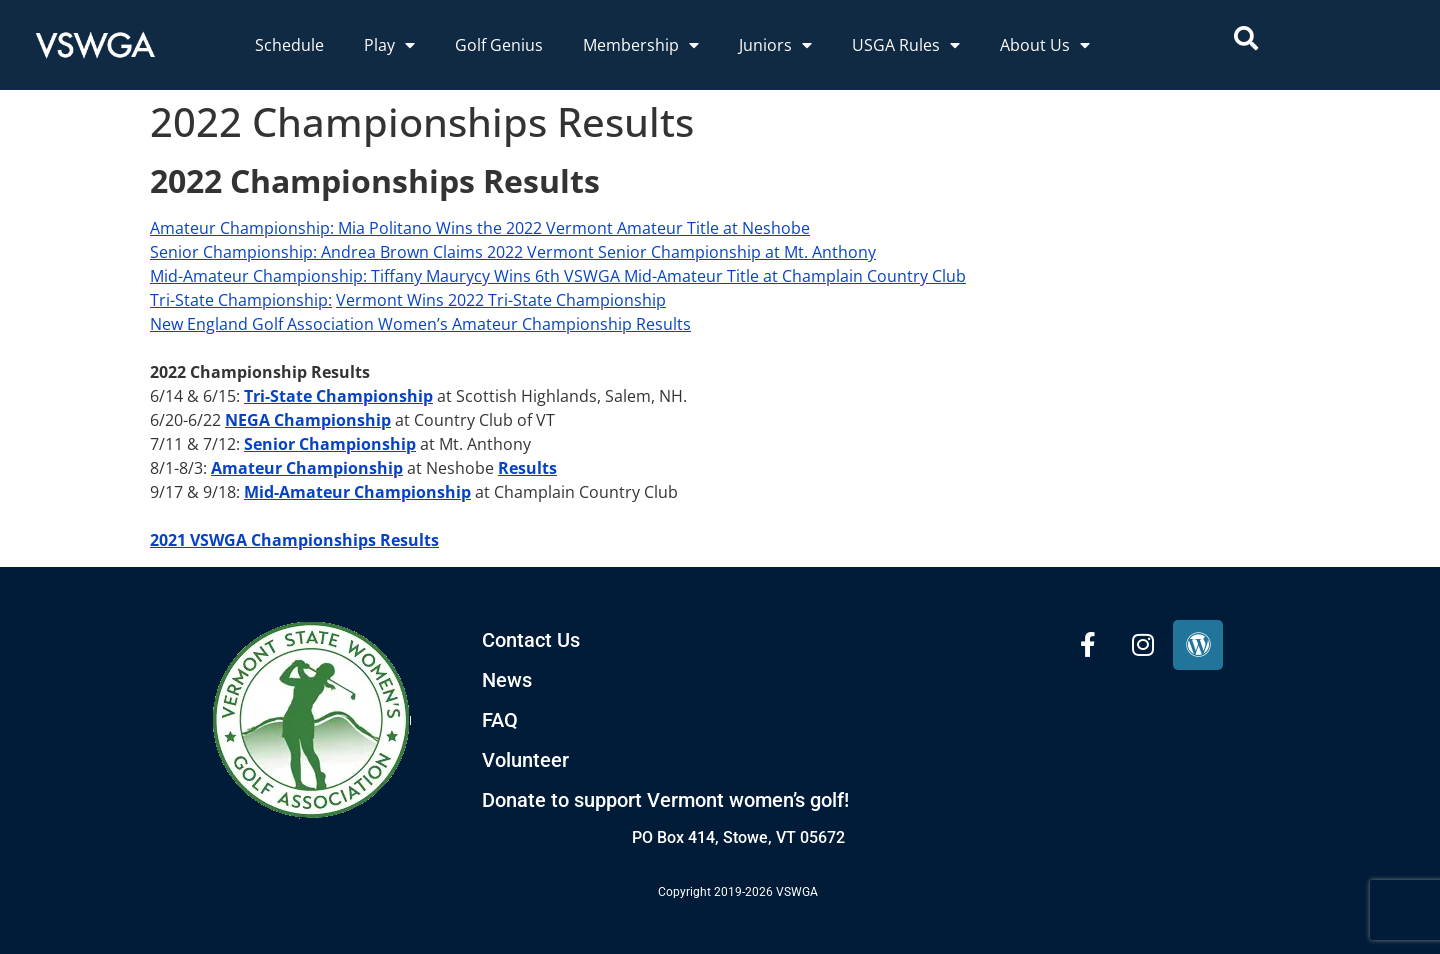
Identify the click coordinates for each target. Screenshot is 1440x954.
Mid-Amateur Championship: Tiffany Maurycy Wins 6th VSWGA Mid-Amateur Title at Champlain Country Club (558, 276)
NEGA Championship (308, 420)
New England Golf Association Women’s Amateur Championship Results (420, 324)
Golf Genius (499, 45)
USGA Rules (906, 45)
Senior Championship (231, 252)
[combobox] (1321, 38)
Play (389, 45)
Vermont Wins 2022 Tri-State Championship (501, 300)
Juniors (775, 45)
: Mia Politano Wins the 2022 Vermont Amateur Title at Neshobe (570, 228)
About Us (1045, 45)
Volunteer (525, 760)
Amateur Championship (240, 228)
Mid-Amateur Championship (357, 492)
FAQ (500, 720)
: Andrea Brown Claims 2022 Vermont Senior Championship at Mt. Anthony (594, 252)
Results (527, 468)
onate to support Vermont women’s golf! (672, 800)
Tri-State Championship (239, 300)
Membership (641, 45)
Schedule (289, 45)
